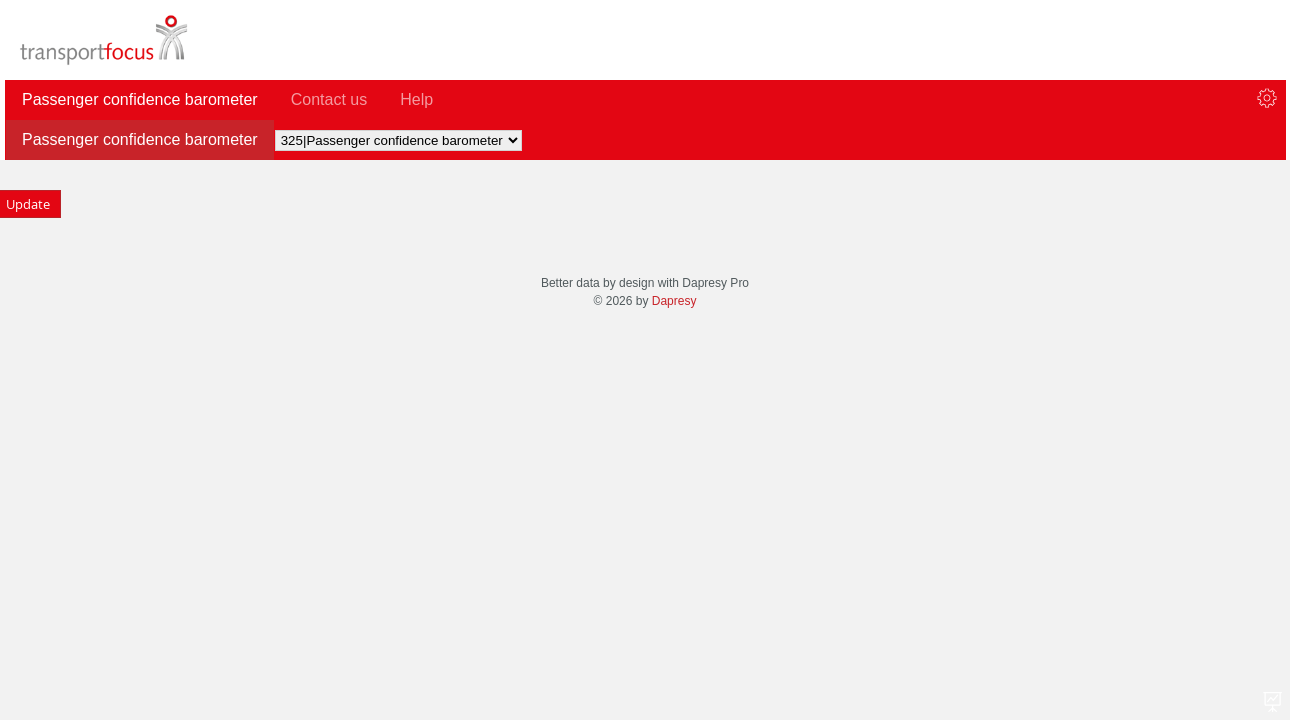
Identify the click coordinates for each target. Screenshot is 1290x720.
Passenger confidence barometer (140, 139)
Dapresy (674, 301)
